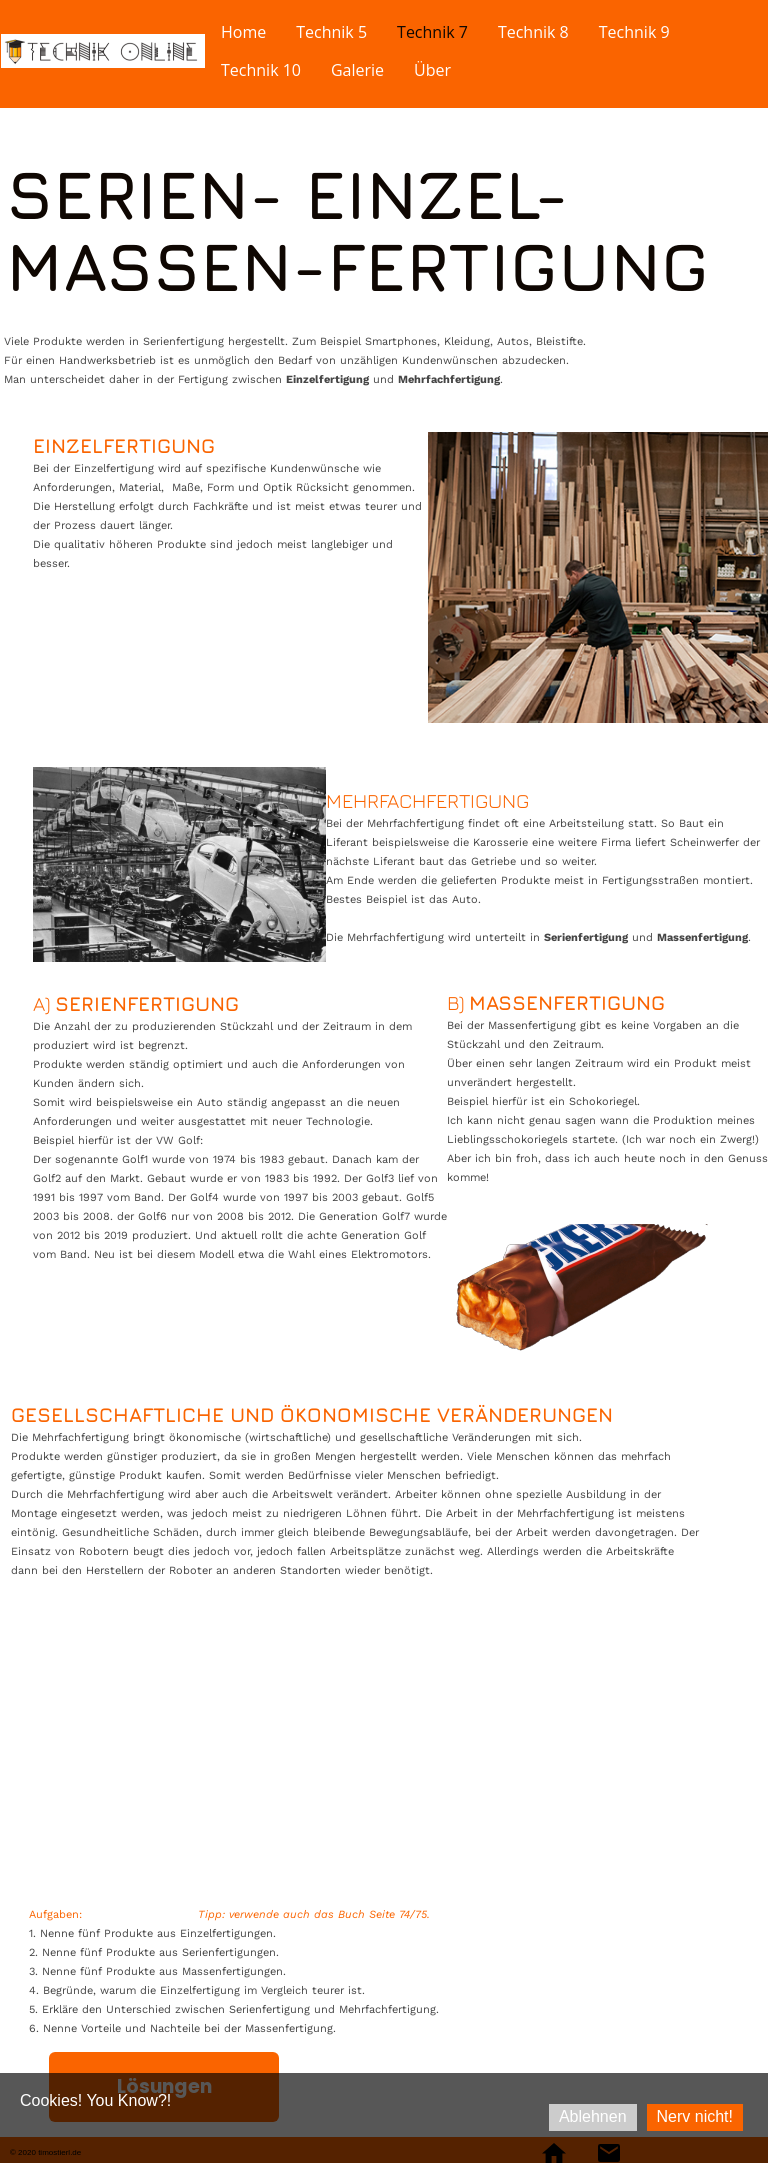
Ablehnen (593, 2116)
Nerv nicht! (695, 2116)
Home (243, 32)
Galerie (357, 70)
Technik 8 (533, 32)
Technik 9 (634, 32)
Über (432, 70)
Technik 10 (261, 70)
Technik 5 (331, 32)
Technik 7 (432, 32)
